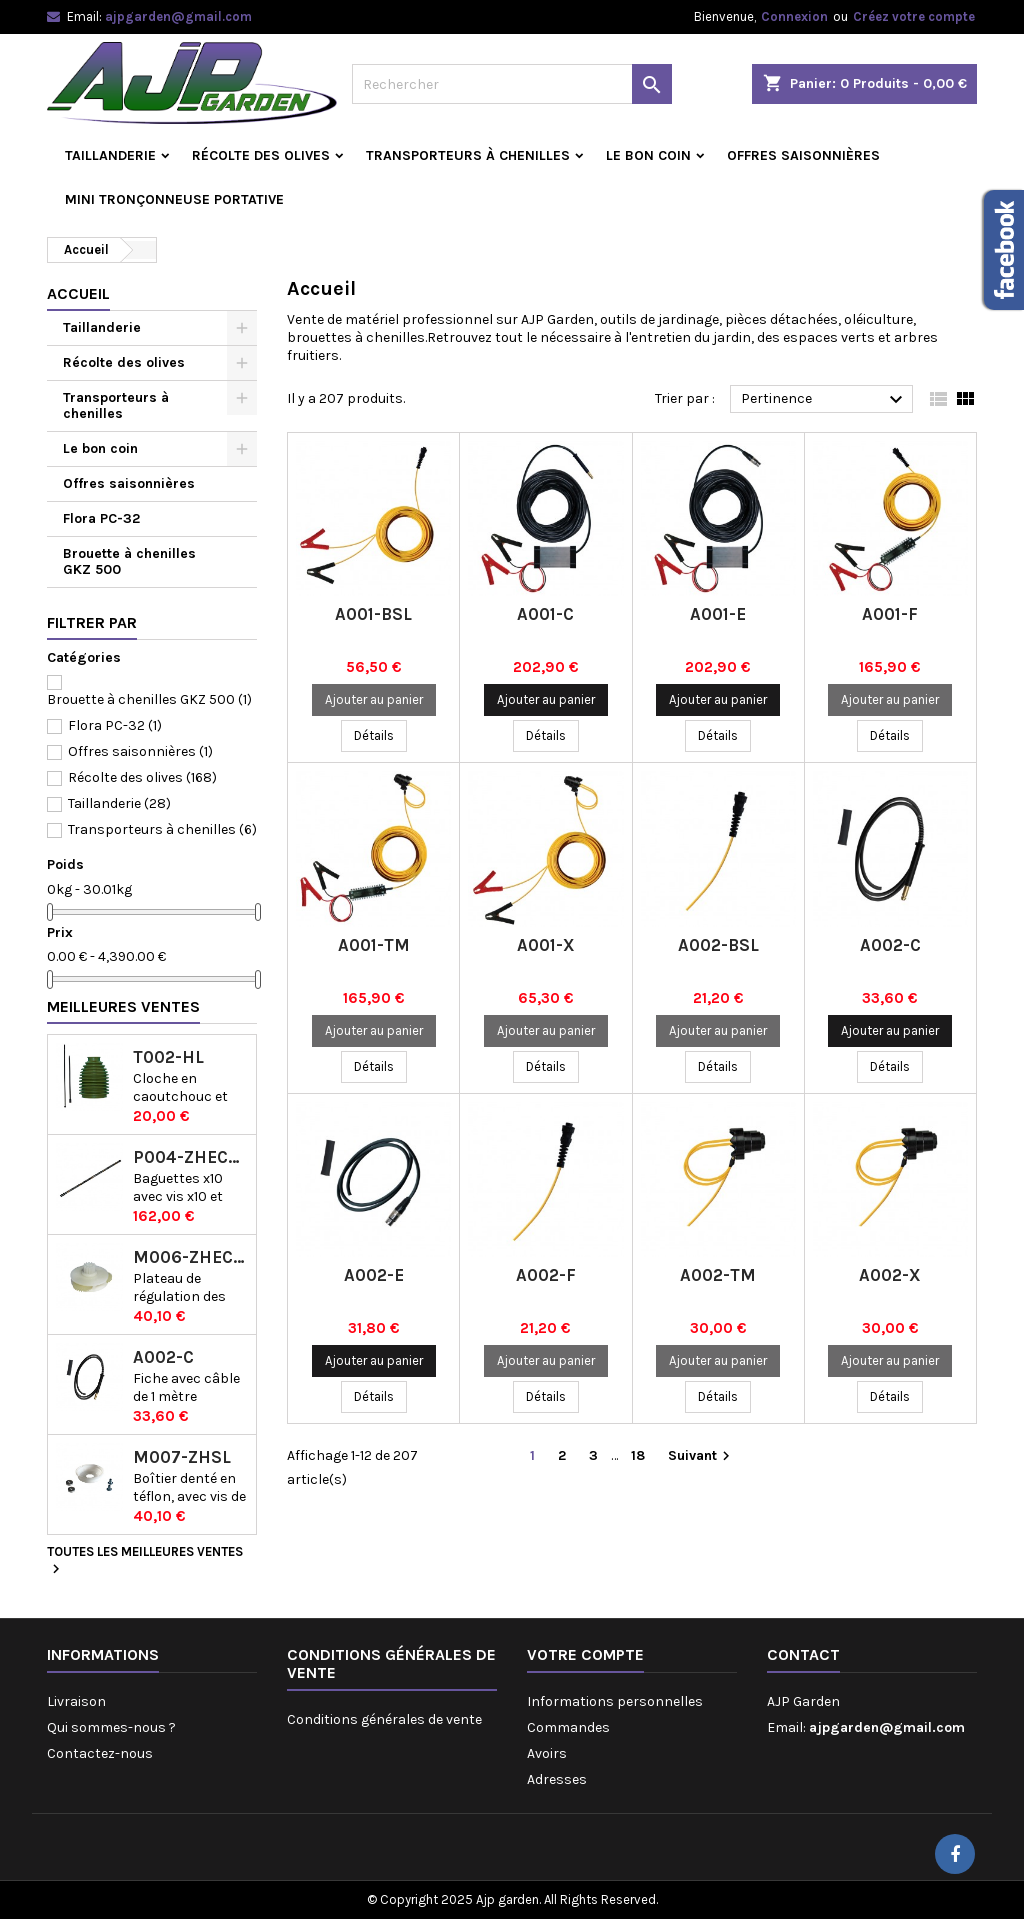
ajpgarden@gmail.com (178, 16)
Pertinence (824, 400)
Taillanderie (110, 155)
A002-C (163, 1357)
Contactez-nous (100, 1753)
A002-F (546, 1275)
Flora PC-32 (101, 518)
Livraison (76, 1701)
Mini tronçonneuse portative (174, 199)
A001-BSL (373, 614)
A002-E (374, 1275)
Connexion (794, 16)
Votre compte (585, 1654)
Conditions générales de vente (384, 1719)
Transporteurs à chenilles (468, 155)
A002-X (890, 1275)
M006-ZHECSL (190, 1257)
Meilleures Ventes (123, 1006)
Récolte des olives (261, 155)
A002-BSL (718, 945)
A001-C (545, 614)
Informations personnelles (615, 1701)
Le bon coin (648, 155)
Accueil (78, 293)
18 (638, 1455)
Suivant (701, 1456)
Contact (803, 1654)
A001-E (718, 614)
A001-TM (374, 945)
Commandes (568, 1727)
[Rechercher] (512, 84)
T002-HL (168, 1057)
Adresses (557, 1779)
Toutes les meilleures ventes (145, 1561)
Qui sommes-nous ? (111, 1727)
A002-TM (718, 1275)
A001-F (890, 614)
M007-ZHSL (182, 1457)
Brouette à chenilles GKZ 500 (129, 561)
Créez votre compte (914, 16)
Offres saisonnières (803, 155)
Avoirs (547, 1753)
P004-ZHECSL (190, 1157)
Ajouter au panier (374, 699)
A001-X (546, 945)
